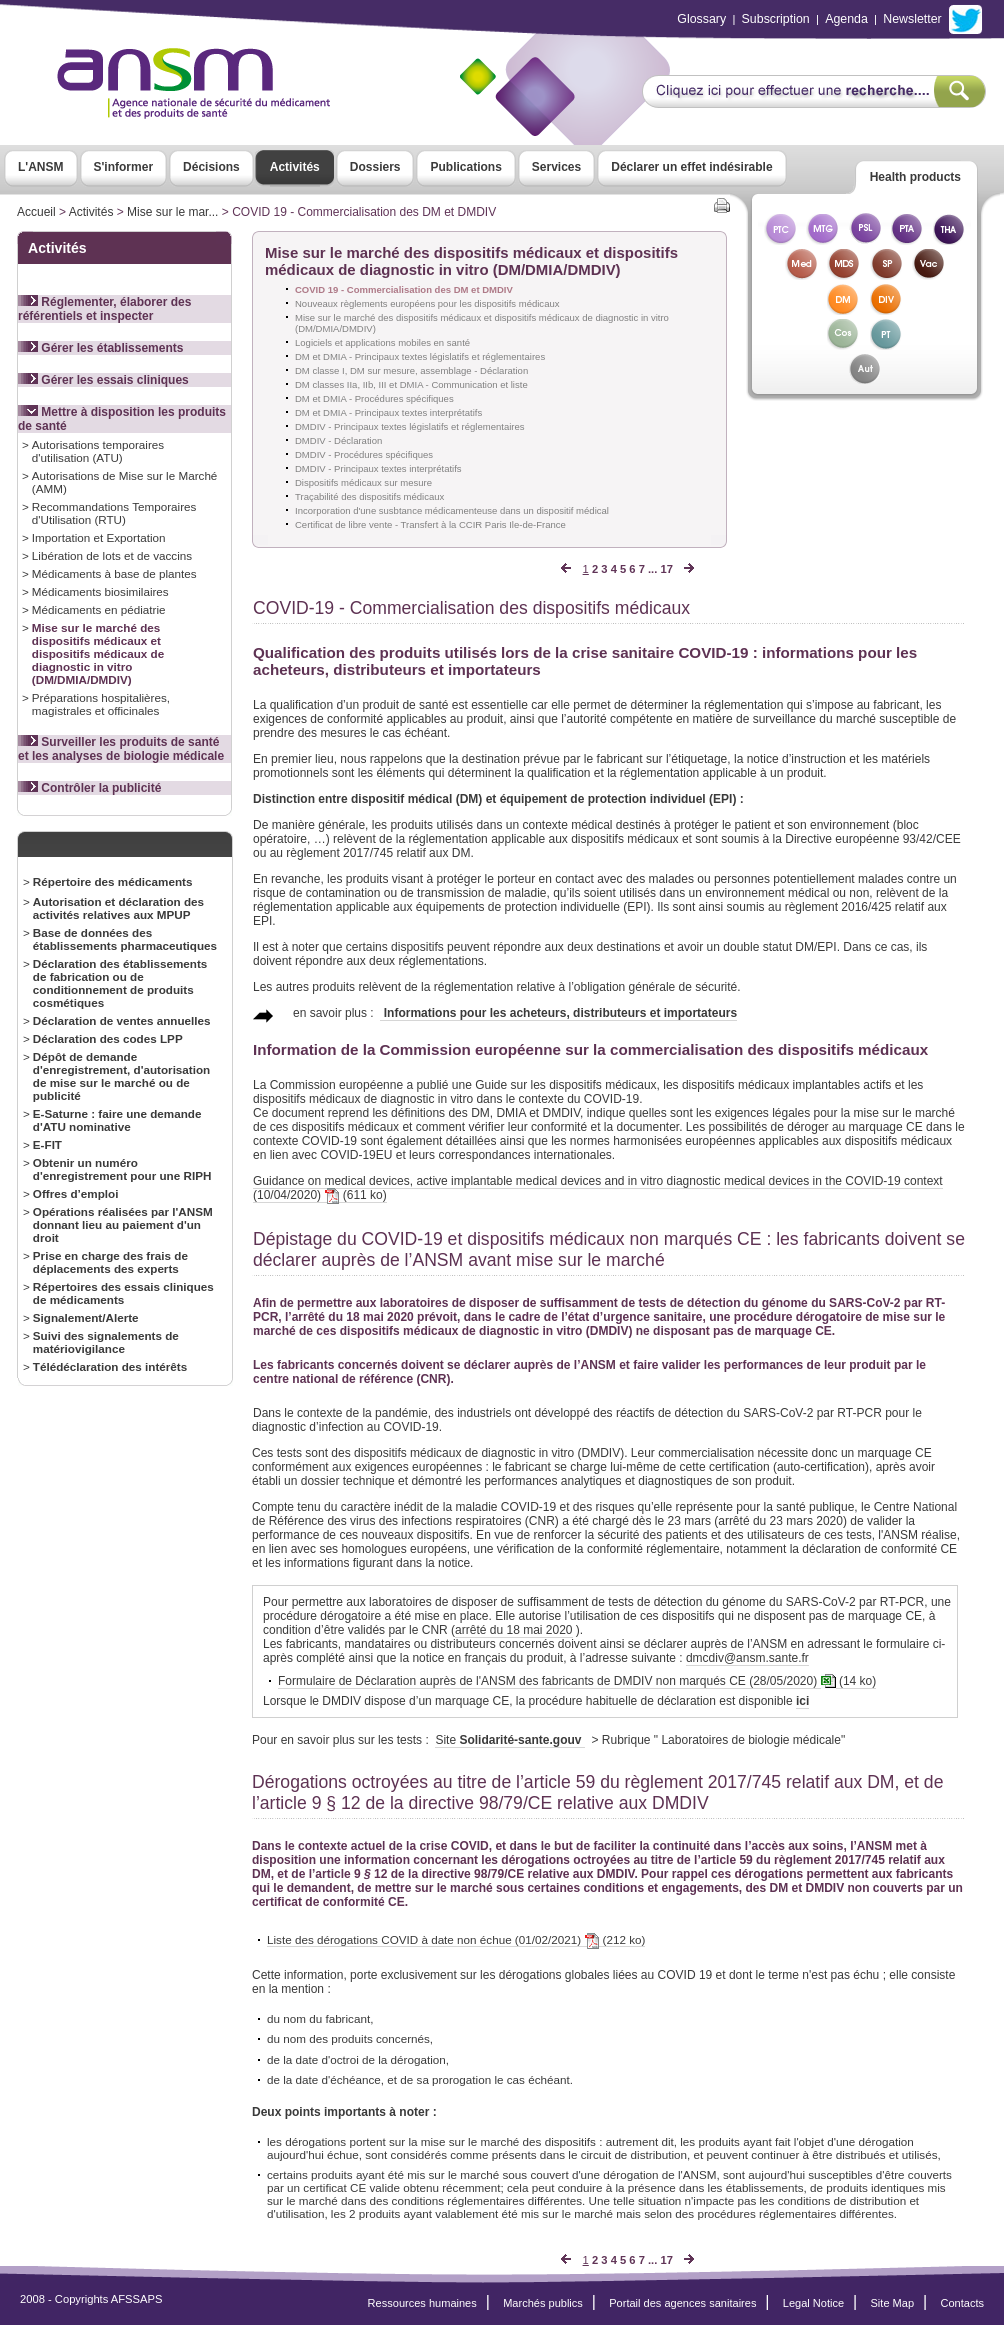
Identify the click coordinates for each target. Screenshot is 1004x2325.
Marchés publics (543, 2303)
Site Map (893, 2303)
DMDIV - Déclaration (338, 440)
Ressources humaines (422, 2303)
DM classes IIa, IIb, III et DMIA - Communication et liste (411, 384)
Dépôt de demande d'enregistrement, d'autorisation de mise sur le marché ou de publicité (121, 1076)
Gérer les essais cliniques (103, 380)
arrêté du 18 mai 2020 (513, 1630)
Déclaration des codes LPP (108, 1038)
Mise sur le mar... (172, 212)
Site (509, 1740)
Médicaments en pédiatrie (99, 609)
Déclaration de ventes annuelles (122, 1020)
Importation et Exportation (99, 537)
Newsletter (912, 19)
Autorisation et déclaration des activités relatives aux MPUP (118, 908)
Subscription (776, 19)
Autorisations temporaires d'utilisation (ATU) (98, 451)
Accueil (36, 212)
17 (666, 569)
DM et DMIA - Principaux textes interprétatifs (388, 412)
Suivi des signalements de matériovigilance (106, 1342)
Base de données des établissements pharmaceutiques (125, 939)
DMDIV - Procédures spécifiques (364, 454)
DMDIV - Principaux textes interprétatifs (378, 468)
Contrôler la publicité (89, 788)
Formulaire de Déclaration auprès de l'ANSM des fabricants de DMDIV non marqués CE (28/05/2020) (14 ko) (577, 1681)
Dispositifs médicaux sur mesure (363, 482)
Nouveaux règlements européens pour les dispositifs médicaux (427, 303)
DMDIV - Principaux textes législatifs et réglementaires (410, 426)
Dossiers (375, 167)
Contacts (962, 2303)
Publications (465, 167)
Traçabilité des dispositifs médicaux (369, 496)
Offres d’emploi (76, 1193)
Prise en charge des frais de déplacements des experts (110, 1262)
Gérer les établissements (100, 348)
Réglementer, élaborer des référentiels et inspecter (104, 309)
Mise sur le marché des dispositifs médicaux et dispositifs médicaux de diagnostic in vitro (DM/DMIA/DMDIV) (98, 653)
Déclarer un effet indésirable (691, 167)
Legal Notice (813, 2303)
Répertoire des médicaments (113, 881)
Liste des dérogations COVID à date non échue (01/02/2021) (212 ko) (456, 1940)
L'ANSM (41, 167)
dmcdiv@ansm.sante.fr (747, 1658)
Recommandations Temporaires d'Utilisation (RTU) (114, 513)
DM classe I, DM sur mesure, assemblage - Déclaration (411, 370)
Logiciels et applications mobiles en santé (382, 342)
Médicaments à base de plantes (114, 573)
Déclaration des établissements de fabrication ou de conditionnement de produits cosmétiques (120, 983)
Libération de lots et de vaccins (112, 555)
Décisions (211, 167)
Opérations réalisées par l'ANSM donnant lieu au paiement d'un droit (123, 1224)
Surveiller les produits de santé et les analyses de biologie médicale (121, 749)
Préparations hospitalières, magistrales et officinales (101, 704)
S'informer (124, 167)
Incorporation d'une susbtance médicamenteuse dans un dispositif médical (452, 510)
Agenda (846, 19)
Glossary (701, 19)
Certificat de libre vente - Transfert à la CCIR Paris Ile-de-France (430, 524)
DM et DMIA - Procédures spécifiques (374, 398)
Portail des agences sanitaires (682, 2303)
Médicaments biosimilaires (100, 591)
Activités (295, 167)
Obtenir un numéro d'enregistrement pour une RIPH (122, 1169)
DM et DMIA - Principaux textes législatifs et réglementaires (420, 356)
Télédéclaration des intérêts (110, 1366)
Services (556, 167)
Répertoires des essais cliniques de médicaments (123, 1293)
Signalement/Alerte (86, 1317)
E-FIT (47, 1144)
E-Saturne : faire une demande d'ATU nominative (117, 1120)
